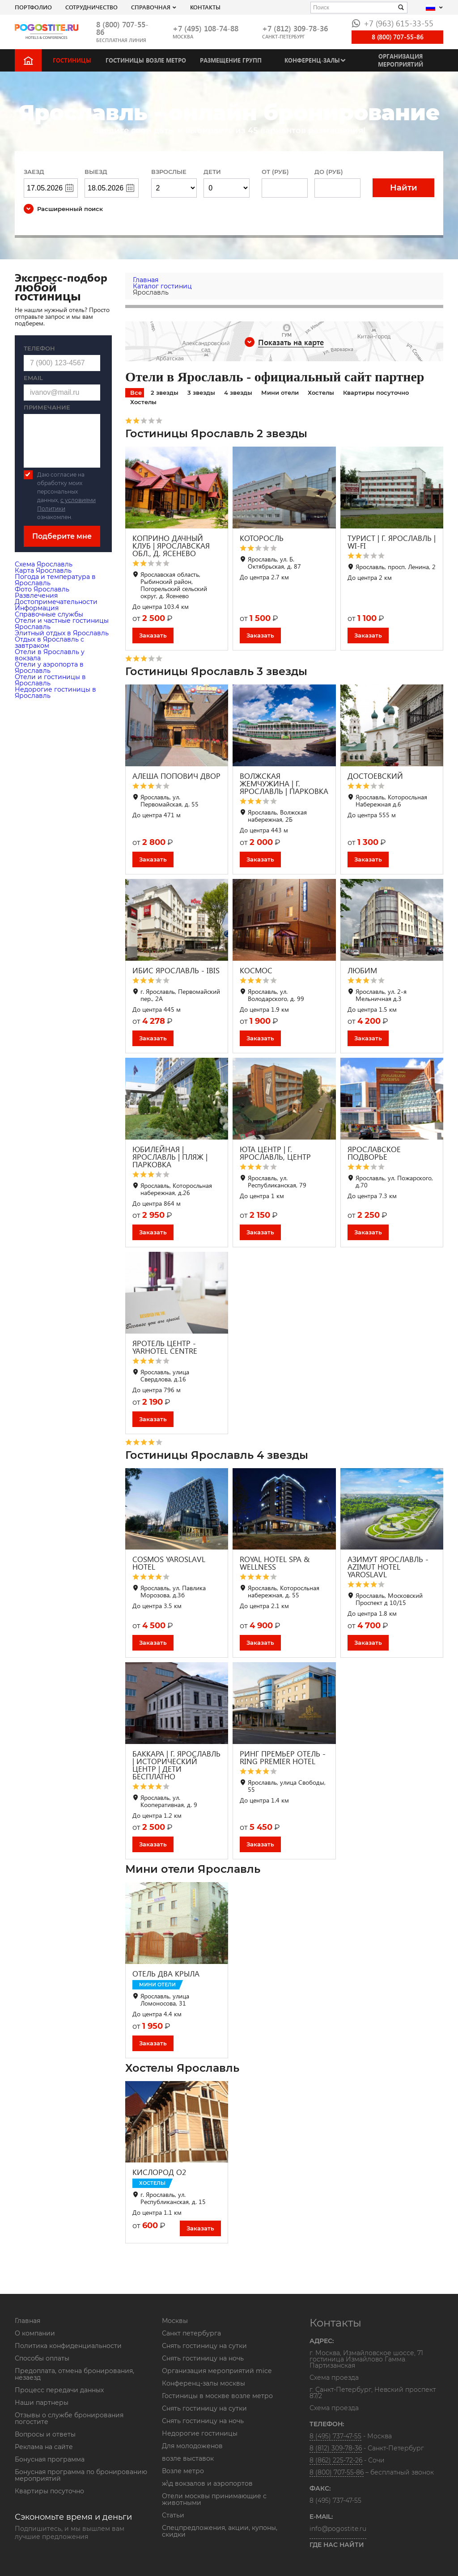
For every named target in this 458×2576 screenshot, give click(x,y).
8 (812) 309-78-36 (336, 2448)
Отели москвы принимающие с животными (214, 2499)
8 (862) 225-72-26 (336, 2460)
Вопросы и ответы (45, 2434)
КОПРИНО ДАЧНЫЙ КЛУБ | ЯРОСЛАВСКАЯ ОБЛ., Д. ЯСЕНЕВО (171, 545)
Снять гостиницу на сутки (204, 2346)
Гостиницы (72, 60)
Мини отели (280, 392)
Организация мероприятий (400, 60)
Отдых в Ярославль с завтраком (49, 642)
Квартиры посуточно (376, 392)
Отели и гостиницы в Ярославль (50, 680)
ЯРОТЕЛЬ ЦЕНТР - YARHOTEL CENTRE (164, 1347)
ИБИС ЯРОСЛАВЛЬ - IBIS (176, 970)
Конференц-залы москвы (203, 2383)
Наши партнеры (41, 2403)
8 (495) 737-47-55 (335, 2436)
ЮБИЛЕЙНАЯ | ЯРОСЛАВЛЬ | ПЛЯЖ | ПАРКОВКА (170, 1157)
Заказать (153, 635)
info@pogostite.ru (338, 2529)
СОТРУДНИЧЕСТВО (91, 7)
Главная (27, 2321)
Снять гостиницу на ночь (203, 2358)
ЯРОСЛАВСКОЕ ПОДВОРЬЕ (374, 1153)
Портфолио (33, 7)
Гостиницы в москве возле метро (217, 2396)
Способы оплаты (42, 2358)
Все (136, 392)
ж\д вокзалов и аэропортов (207, 2483)
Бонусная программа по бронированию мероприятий (81, 2475)
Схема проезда (334, 2378)
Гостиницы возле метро (146, 60)
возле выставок (188, 2458)
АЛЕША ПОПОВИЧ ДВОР (176, 776)
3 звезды (201, 392)
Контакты (205, 7)
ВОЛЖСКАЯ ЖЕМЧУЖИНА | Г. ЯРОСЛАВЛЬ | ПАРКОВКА (284, 783)
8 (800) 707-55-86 (122, 28)
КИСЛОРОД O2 (159, 2172)
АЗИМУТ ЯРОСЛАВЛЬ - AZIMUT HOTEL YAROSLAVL (388, 1566)
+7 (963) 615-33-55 (392, 23)
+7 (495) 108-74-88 (205, 28)
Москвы (175, 2321)
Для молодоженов (192, 2446)
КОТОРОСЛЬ (262, 538)
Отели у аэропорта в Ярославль (49, 667)
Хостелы (321, 392)
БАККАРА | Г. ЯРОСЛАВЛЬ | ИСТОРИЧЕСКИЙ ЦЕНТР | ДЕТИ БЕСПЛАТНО (176, 1765)
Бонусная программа (50, 2459)
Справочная (150, 7)
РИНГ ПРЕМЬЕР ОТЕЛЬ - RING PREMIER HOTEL (283, 1757)
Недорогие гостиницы (199, 2433)
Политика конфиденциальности (68, 2346)
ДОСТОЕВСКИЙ (375, 776)
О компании (35, 2333)
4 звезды (238, 392)
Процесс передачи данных (59, 2390)
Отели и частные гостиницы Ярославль (62, 624)
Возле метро (183, 2471)
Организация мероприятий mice (216, 2371)
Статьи (173, 2515)
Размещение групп (231, 60)
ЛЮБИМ (362, 970)
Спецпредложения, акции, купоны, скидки (219, 2531)
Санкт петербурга (191, 2333)
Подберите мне (62, 536)
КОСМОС (256, 970)
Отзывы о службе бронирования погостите (69, 2418)
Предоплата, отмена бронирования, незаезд (74, 2374)
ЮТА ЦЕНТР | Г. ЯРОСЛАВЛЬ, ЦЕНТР (275, 1153)
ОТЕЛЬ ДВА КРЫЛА (165, 1973)
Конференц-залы (312, 60)
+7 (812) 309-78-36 (295, 28)
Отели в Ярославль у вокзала (50, 655)
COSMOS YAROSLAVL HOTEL (168, 1563)
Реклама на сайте (44, 2447)
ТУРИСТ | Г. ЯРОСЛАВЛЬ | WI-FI (392, 542)
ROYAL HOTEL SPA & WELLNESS (275, 1563)
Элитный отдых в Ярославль (62, 633)
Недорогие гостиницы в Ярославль (55, 692)
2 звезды (164, 392)
